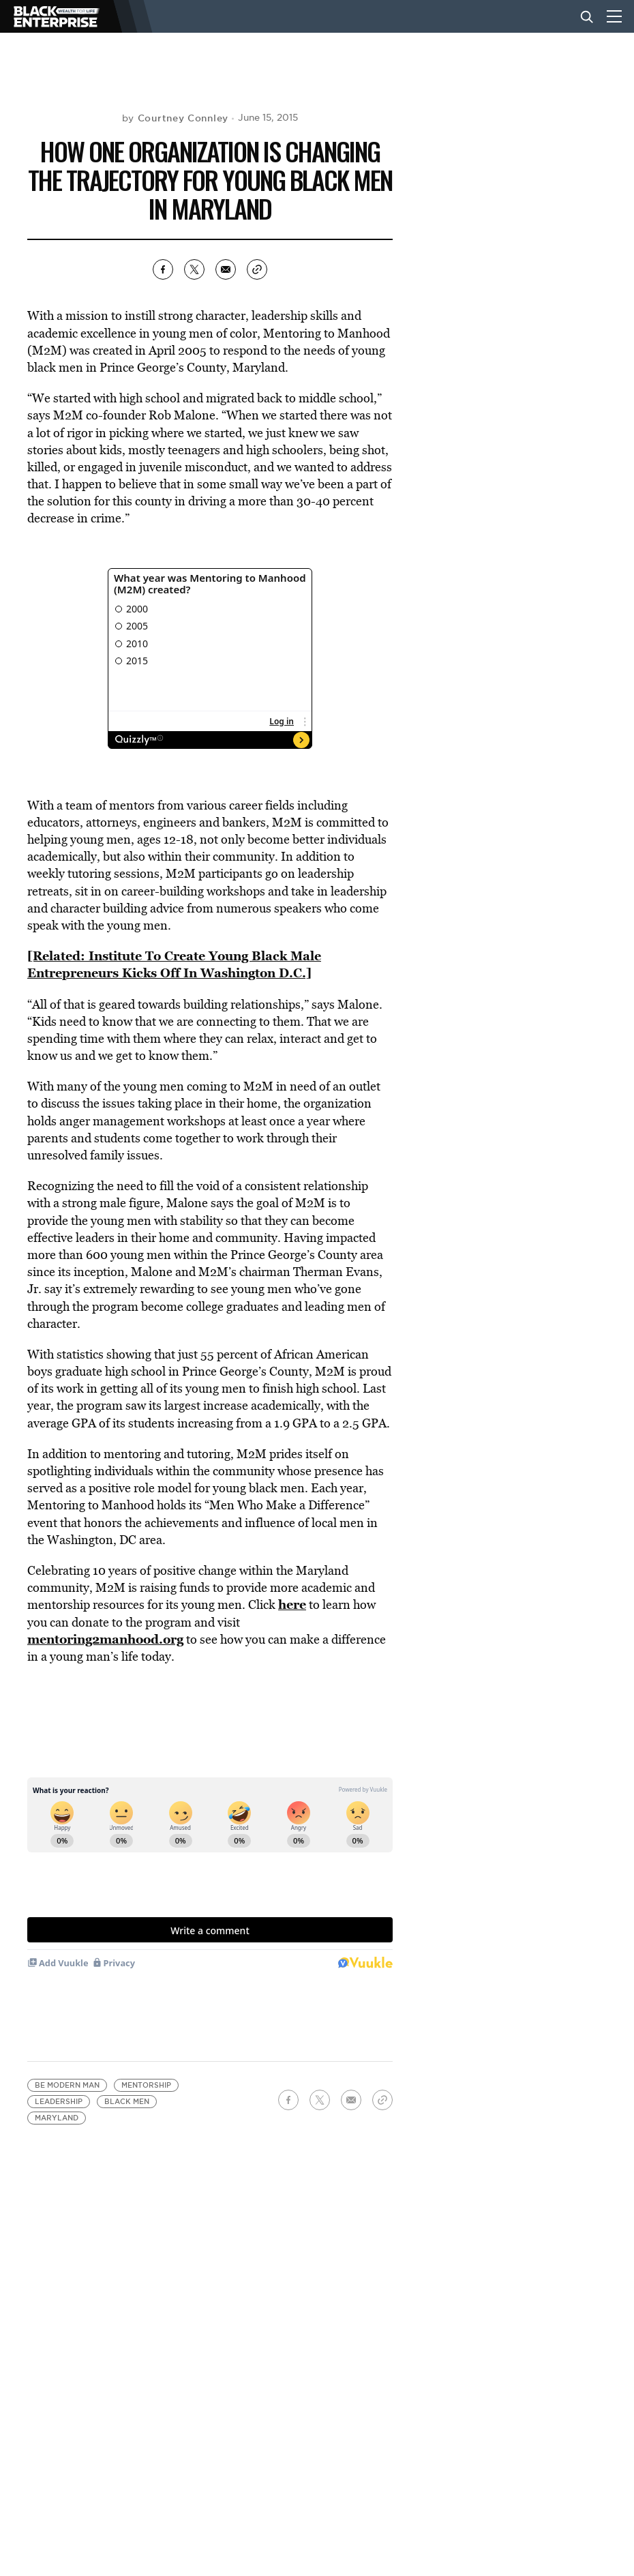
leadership (58, 2101)
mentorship (146, 2085)
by (175, 118)
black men (126, 2101)
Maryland (56, 2118)
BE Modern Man (67, 2085)
